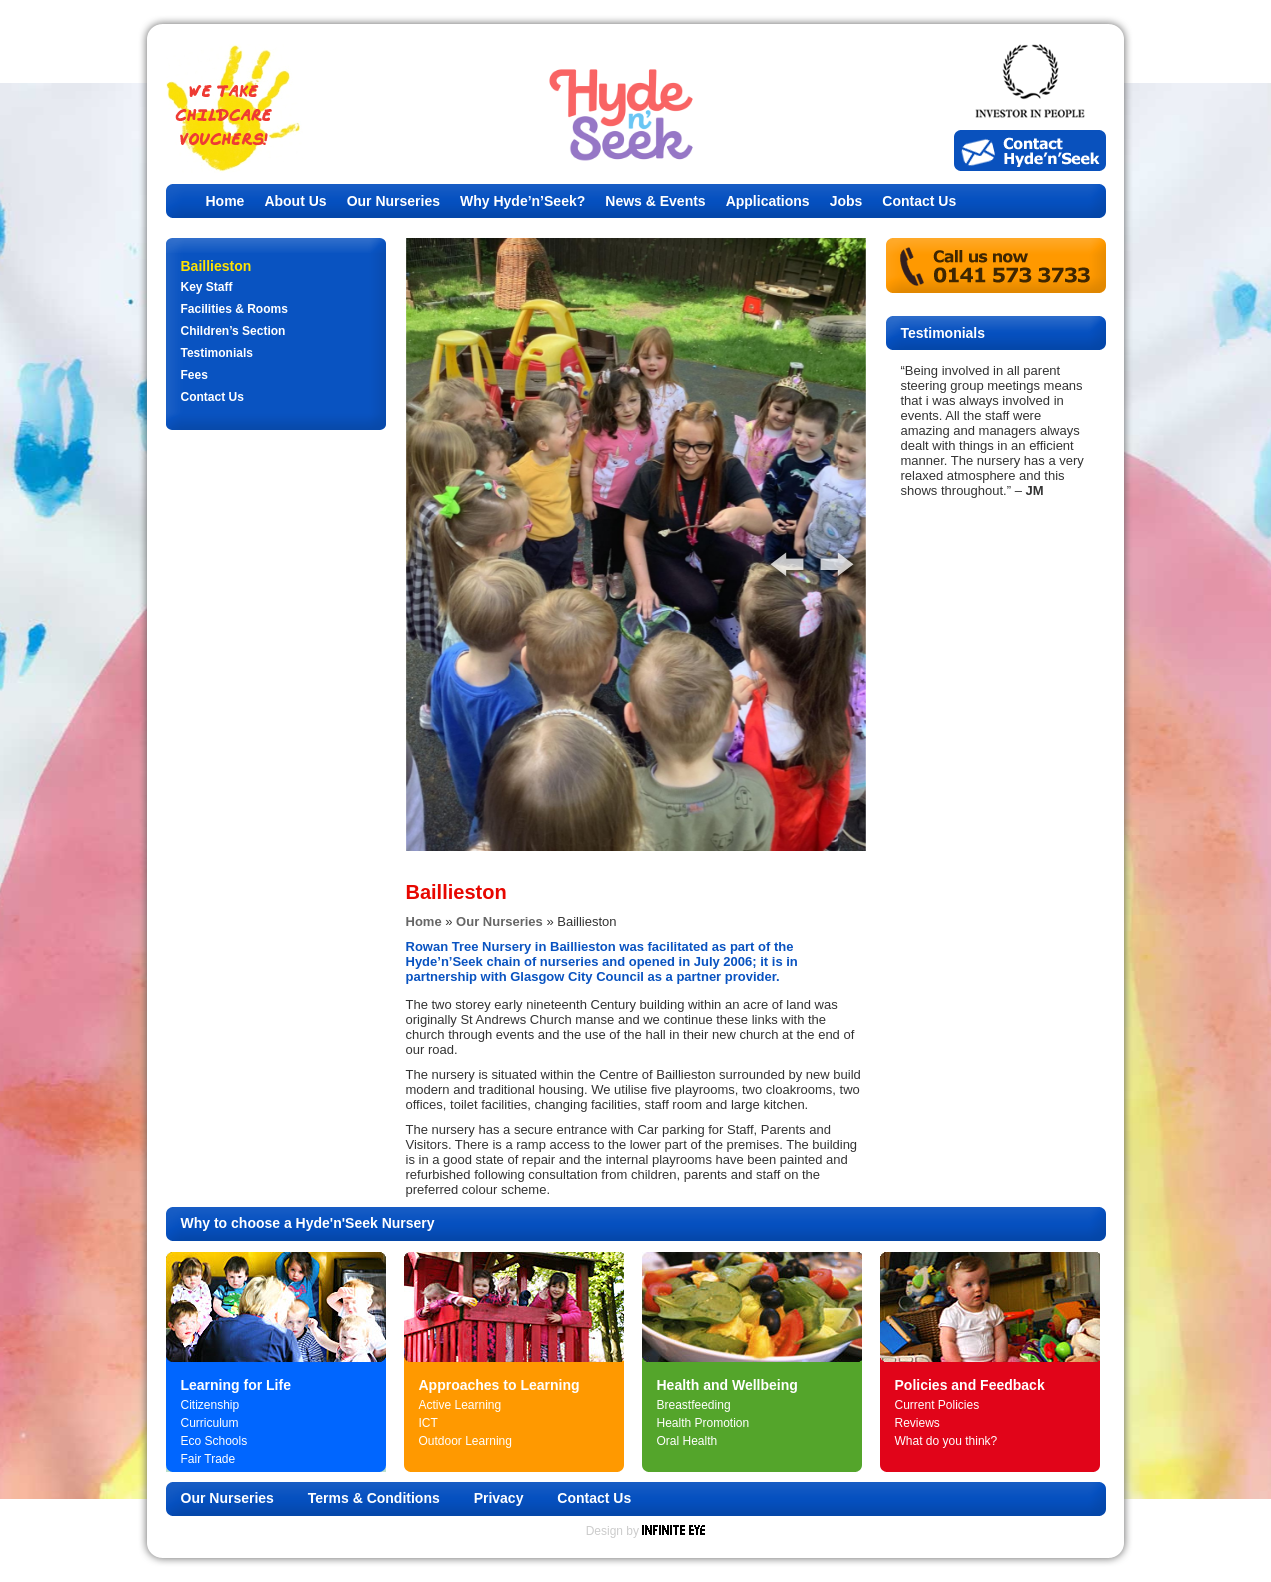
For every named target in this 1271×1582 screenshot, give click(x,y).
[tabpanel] (636, 544)
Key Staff (207, 287)
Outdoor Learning (465, 1441)
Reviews (917, 1423)
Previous (776, 558)
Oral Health (687, 1441)
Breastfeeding (694, 1405)
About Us (295, 201)
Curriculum (210, 1423)
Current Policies (937, 1405)
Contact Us (919, 201)
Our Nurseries (393, 201)
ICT (428, 1423)
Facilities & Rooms (234, 309)
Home (225, 201)
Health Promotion (703, 1423)
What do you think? (946, 1441)
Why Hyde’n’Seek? (522, 201)
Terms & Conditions (374, 1498)
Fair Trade (208, 1459)
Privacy (499, 1498)
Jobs (846, 201)
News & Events (655, 201)
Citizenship (210, 1405)
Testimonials (217, 353)
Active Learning (460, 1405)
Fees (194, 375)
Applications (768, 201)
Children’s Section (233, 331)
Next (826, 558)
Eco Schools (214, 1441)
